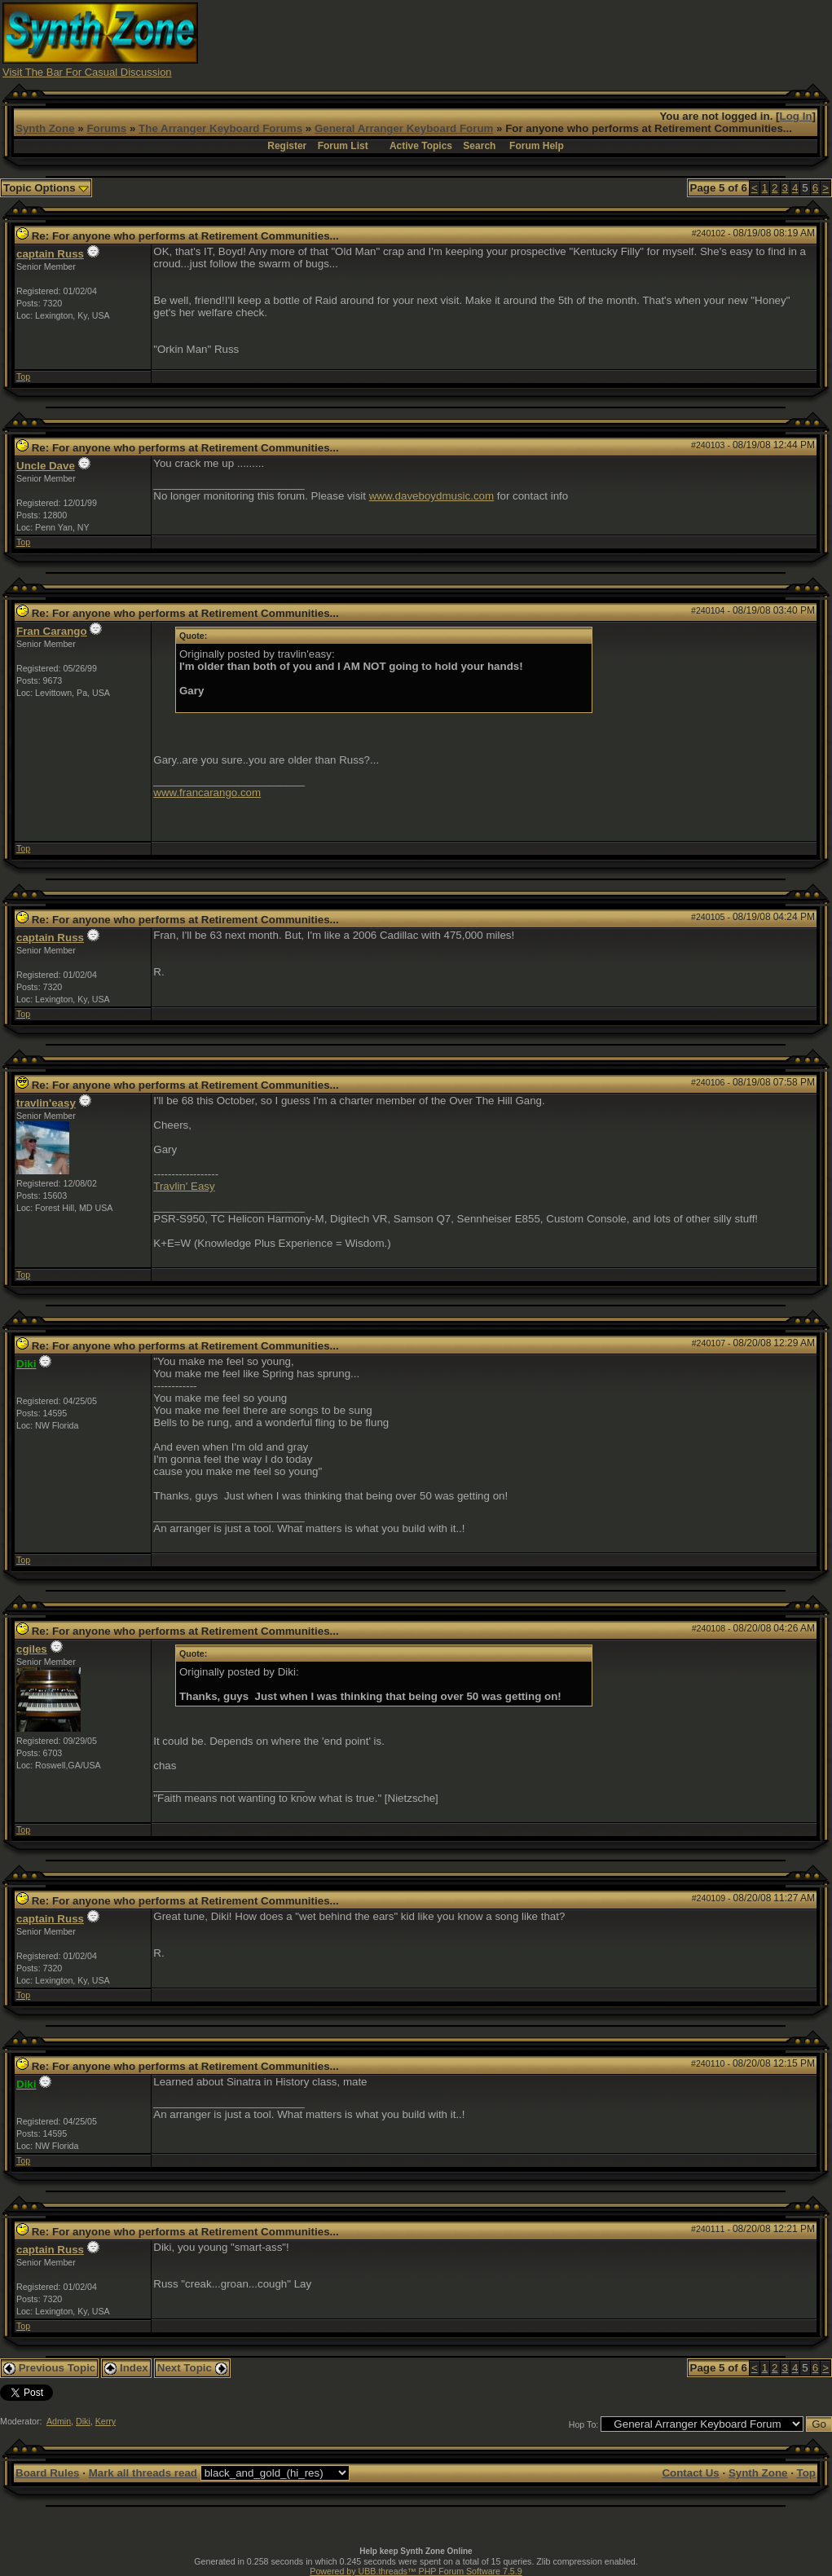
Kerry (105, 2421)
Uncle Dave (45, 466)
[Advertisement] (533, 39)
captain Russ (50, 254)
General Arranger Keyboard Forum (404, 128)
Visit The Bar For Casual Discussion (87, 72)
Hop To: (584, 2424)
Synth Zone (45, 128)
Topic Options (46, 188)
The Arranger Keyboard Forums (220, 128)
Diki (83, 2421)
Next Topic (192, 2368)
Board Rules (47, 2473)
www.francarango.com (207, 792)
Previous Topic (49, 2368)
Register (286, 146)
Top (23, 376)
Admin (58, 2421)
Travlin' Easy (183, 1186)
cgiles (31, 1649)
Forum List (343, 146)
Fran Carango (51, 631)
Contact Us (690, 2473)
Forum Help (536, 146)
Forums (106, 128)
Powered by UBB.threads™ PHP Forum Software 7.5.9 (416, 2571)
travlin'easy (46, 1103)
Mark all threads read (143, 2473)
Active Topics (421, 146)
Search (479, 146)
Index (126, 2368)
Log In (796, 116)
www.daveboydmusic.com (431, 496)
